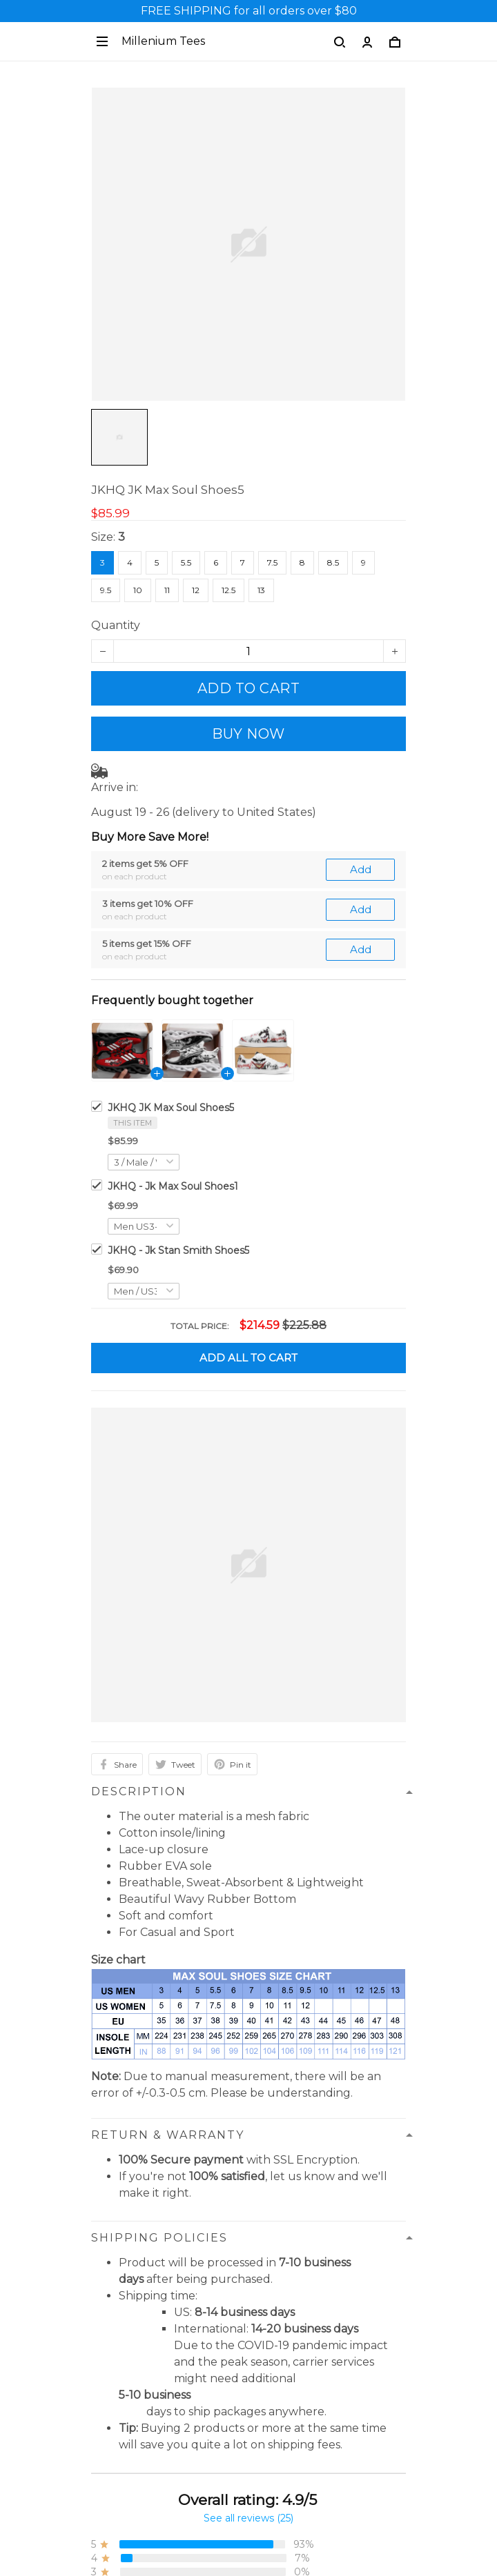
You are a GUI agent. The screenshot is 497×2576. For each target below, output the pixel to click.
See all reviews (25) (248, 2518)
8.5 (333, 562)
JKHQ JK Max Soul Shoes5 (171, 1107)
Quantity (115, 625)
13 (261, 590)
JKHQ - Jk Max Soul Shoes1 (173, 1186)
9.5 (105, 590)
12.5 (228, 590)
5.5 (186, 562)
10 (137, 590)
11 (167, 590)
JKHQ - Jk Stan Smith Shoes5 (178, 1250)
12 (195, 590)
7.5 (272, 562)
